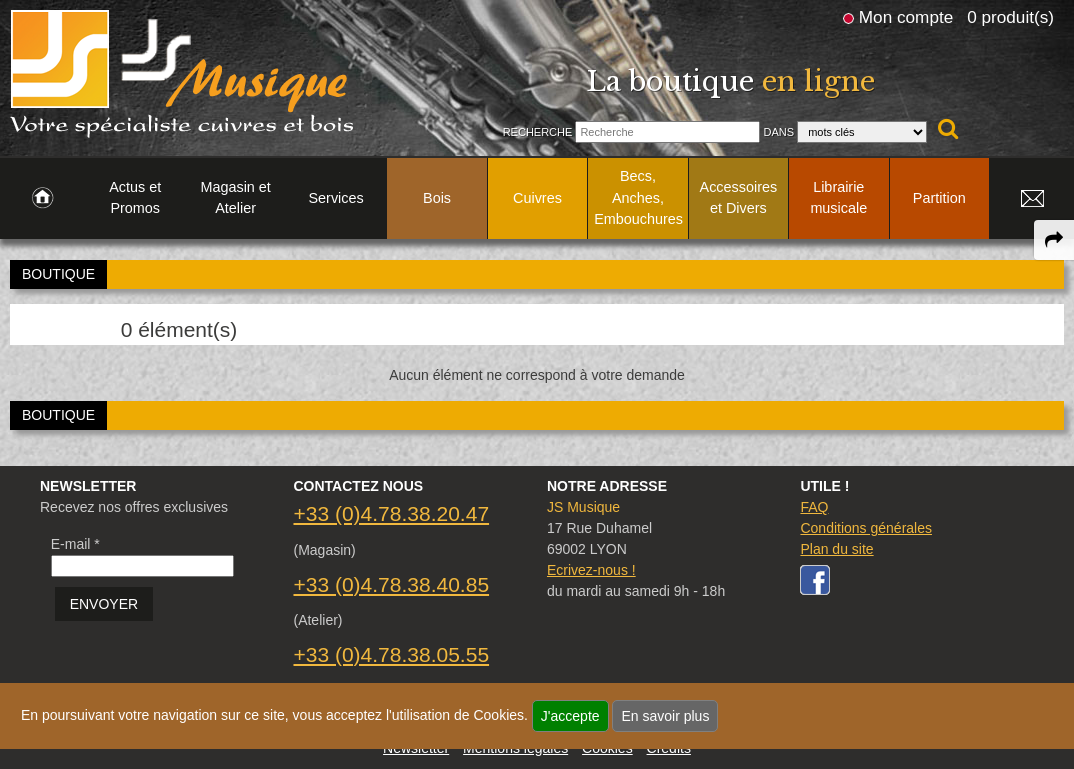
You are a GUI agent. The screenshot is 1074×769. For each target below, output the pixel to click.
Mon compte (906, 17)
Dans (778, 132)
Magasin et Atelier (235, 198)
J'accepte (570, 716)
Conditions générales (866, 528)
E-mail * (75, 544)
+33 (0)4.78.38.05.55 (391, 654)
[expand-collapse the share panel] (1054, 240)
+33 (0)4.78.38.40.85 (391, 584)
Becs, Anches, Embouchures (638, 197)
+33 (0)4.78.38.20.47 (391, 513)
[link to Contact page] (1032, 199)
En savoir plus (665, 716)
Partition (939, 198)
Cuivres (537, 198)
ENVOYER (104, 604)
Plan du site (836, 549)
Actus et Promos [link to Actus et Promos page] (135, 198)
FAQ (814, 507)
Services (336, 198)
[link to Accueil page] (42, 199)
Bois (437, 198)
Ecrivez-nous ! (591, 570)
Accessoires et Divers (739, 198)
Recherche (538, 132)
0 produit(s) (1010, 17)
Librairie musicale (838, 198)
